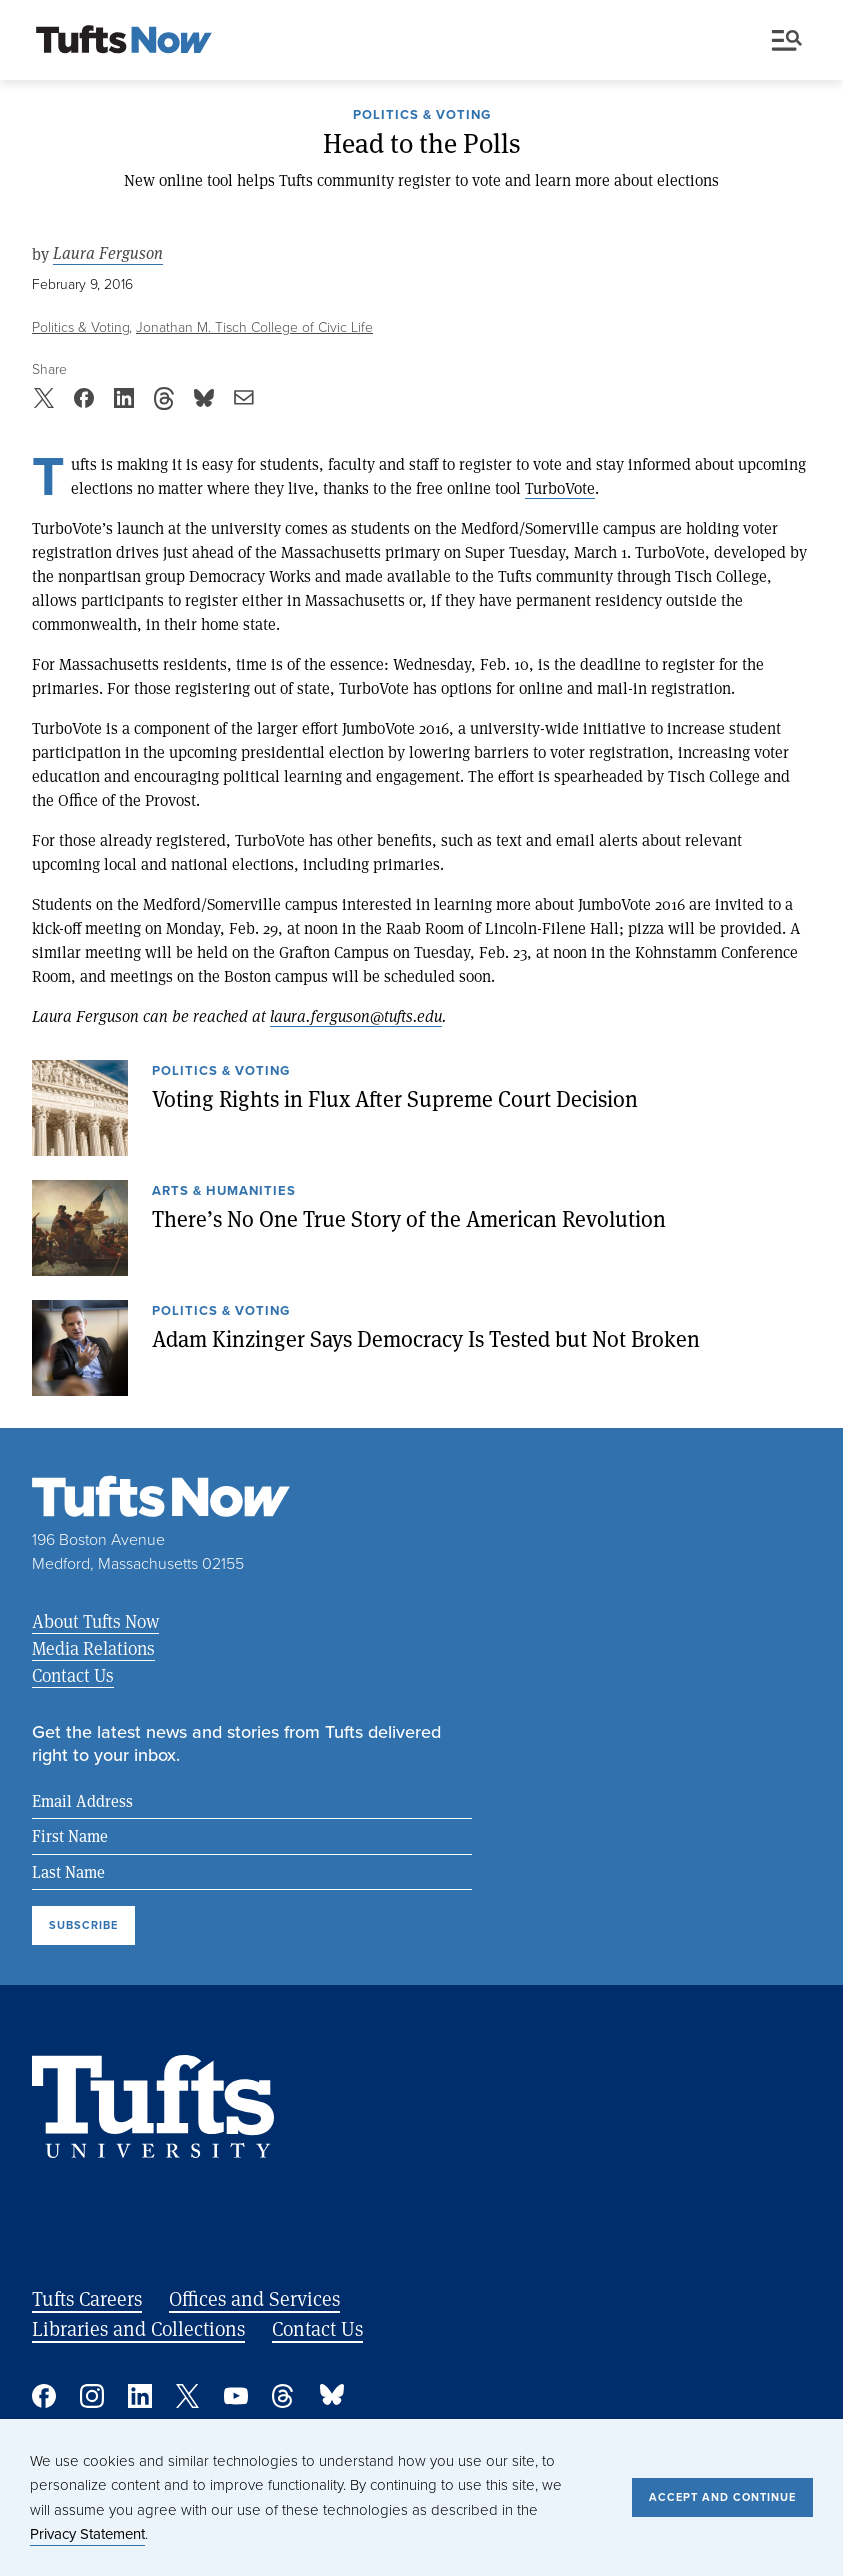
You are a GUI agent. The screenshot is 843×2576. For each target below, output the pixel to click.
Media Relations (93, 1648)
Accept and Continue (722, 2497)
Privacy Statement (87, 2534)
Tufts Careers (87, 2298)
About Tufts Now (95, 1621)
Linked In (140, 2396)
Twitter (188, 2396)
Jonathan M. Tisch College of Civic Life (254, 327)
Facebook (44, 2396)
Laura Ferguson (108, 253)
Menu (787, 40)
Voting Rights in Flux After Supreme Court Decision (395, 1098)
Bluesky (332, 2396)
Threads (284, 2396)
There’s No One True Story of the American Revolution (409, 1218)
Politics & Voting (422, 116)
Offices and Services (254, 2298)
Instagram (92, 2396)
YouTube (236, 2396)
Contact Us (73, 1675)
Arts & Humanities (224, 1192)
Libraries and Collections (138, 2328)
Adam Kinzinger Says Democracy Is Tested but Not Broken (426, 1338)
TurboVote (560, 487)
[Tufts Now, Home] (124, 41)
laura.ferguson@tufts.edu (356, 1015)
